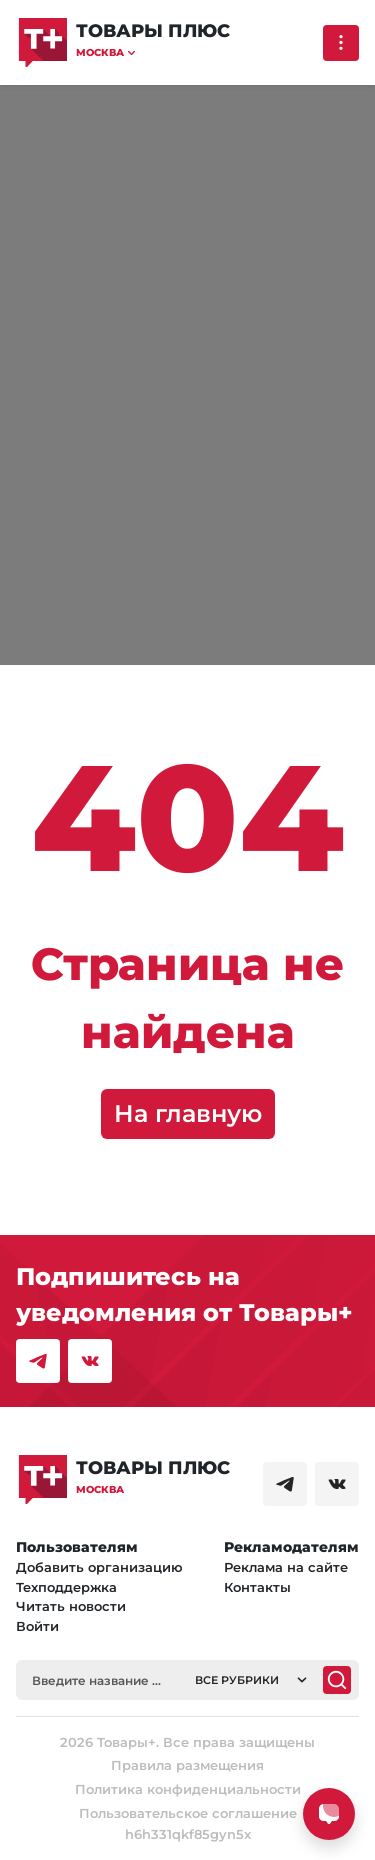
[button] (153, 52)
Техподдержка (66, 1587)
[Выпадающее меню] (341, 43)
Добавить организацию (99, 1567)
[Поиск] (337, 1680)
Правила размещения (187, 1765)
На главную (188, 1113)
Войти (37, 1626)
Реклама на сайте (286, 1567)
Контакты (257, 1587)
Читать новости (71, 1606)
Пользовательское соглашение (188, 1813)
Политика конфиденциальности (188, 1789)
